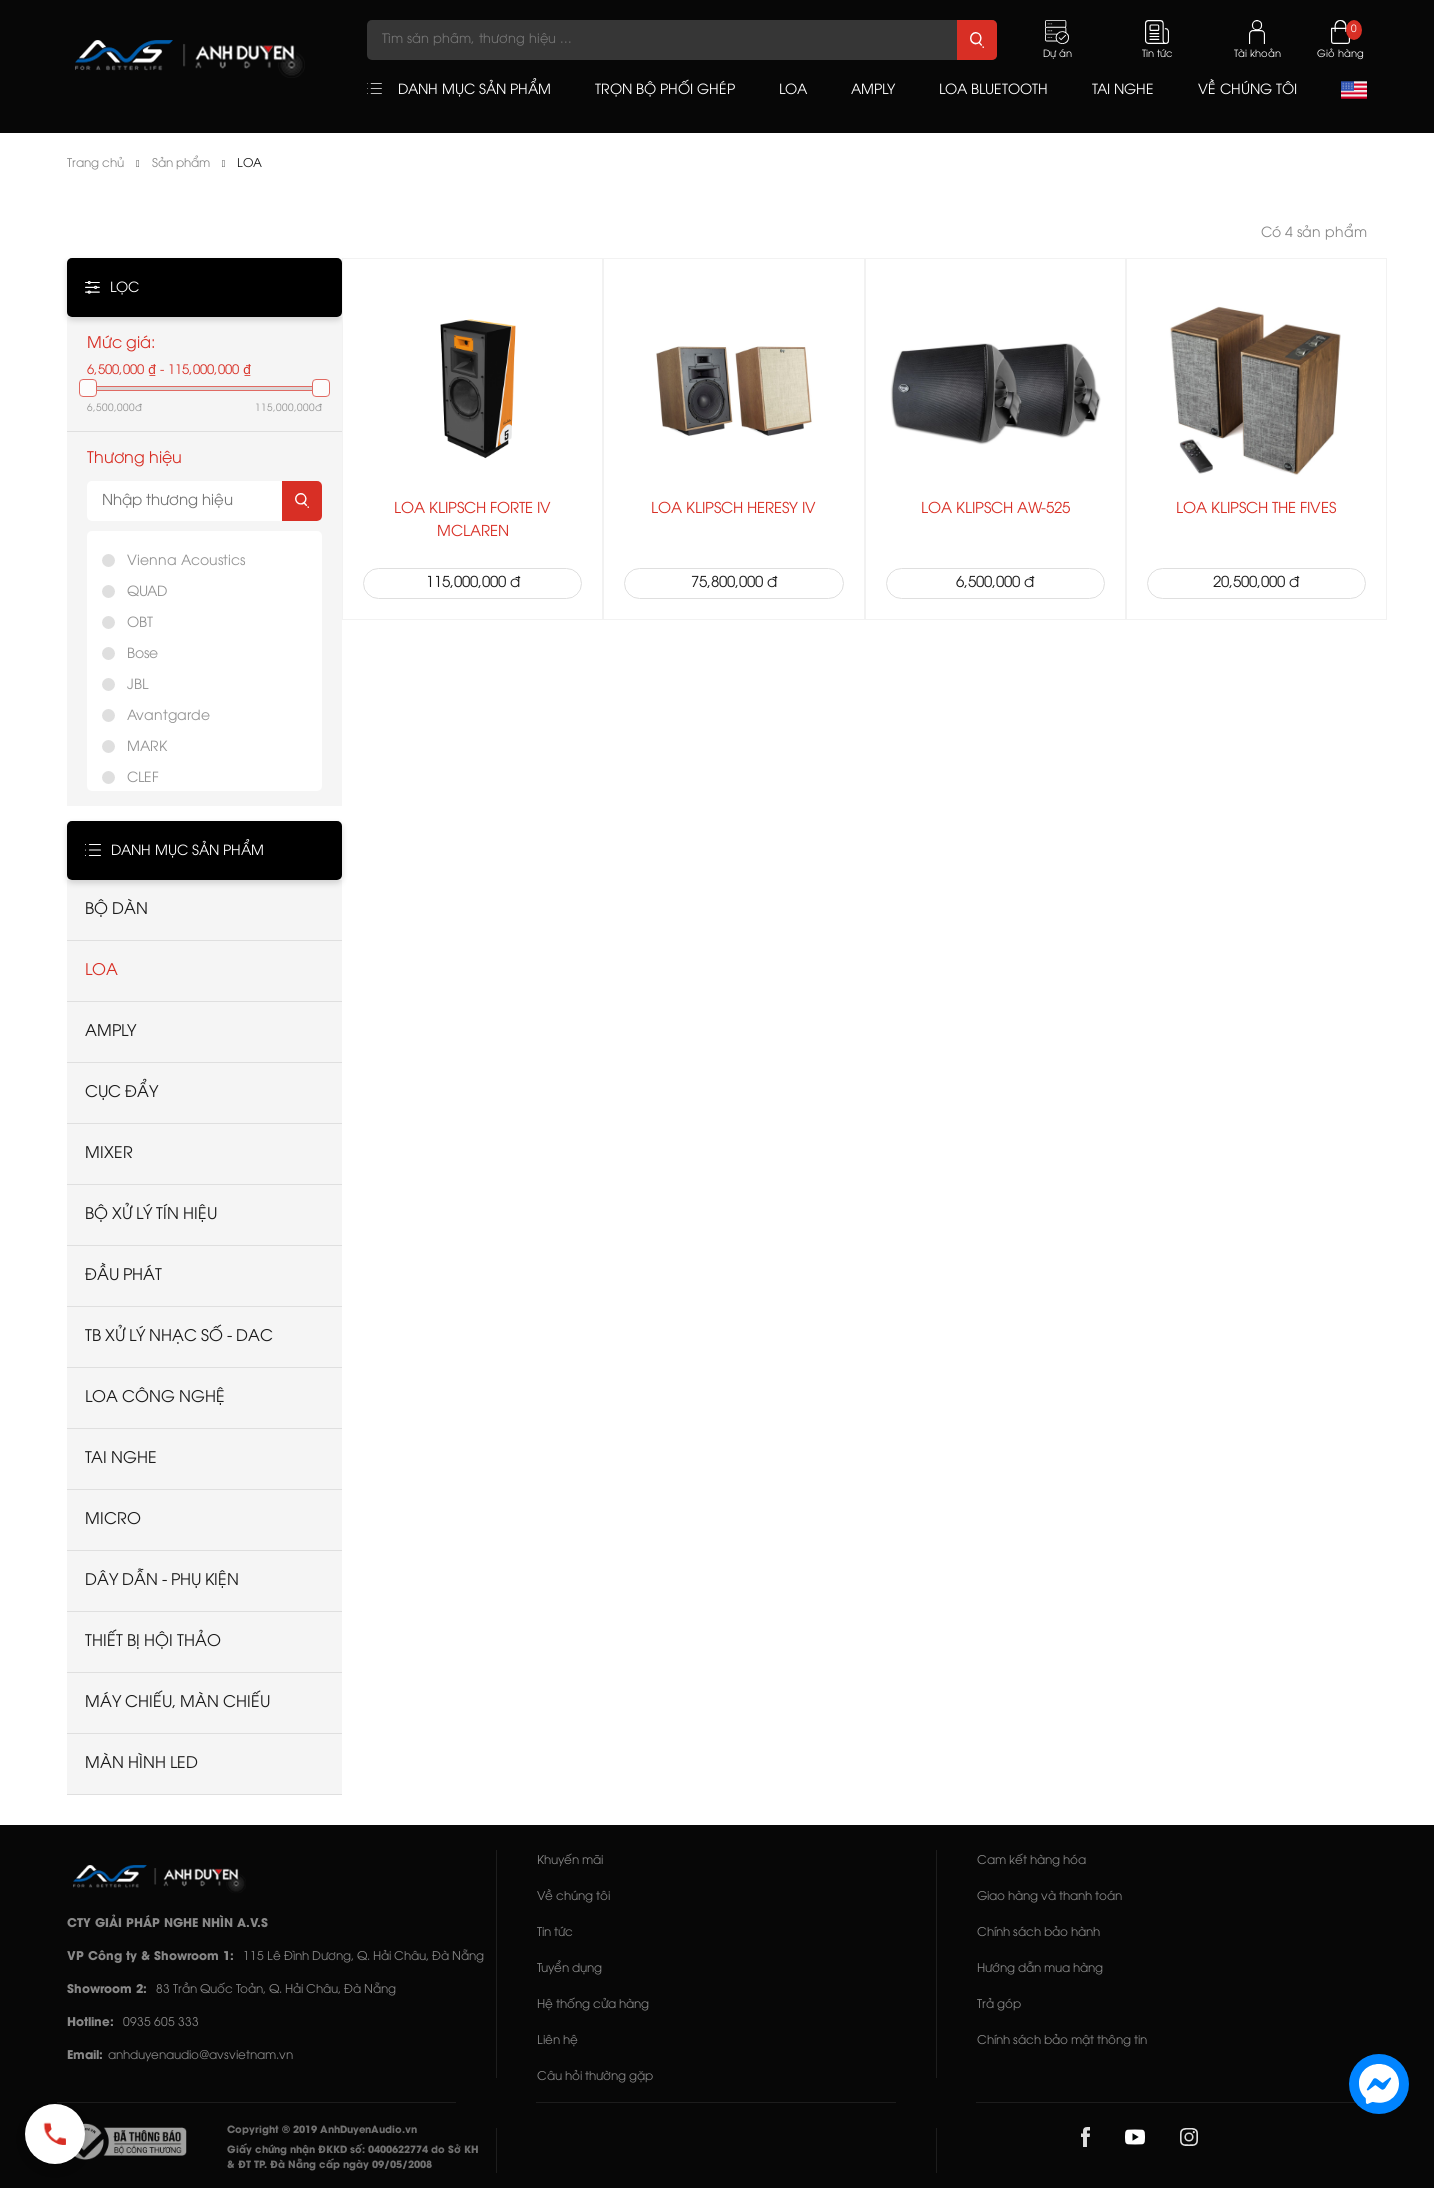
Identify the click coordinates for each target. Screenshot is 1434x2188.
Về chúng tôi (573, 1896)
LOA (249, 163)
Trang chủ (95, 163)
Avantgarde (168, 716)
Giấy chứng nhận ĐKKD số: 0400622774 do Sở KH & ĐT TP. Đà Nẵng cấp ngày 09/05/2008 (353, 2158)
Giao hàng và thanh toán (1049, 1896)
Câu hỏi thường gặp (595, 2076)
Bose (142, 654)
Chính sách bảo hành (1038, 1932)
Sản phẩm (181, 163)
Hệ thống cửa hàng (593, 2004)
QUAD (147, 592)
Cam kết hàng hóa (1031, 1860)
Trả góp (999, 2004)
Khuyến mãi (570, 1860)
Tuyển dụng (569, 1968)
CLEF (143, 778)
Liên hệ (557, 2040)
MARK (147, 747)
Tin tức (555, 1932)
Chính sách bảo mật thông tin (1062, 2040)
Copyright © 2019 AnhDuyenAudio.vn (322, 2130)
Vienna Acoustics (186, 561)
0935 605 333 (161, 2022)
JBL (137, 685)
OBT (140, 623)
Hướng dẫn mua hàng (1040, 1968)
